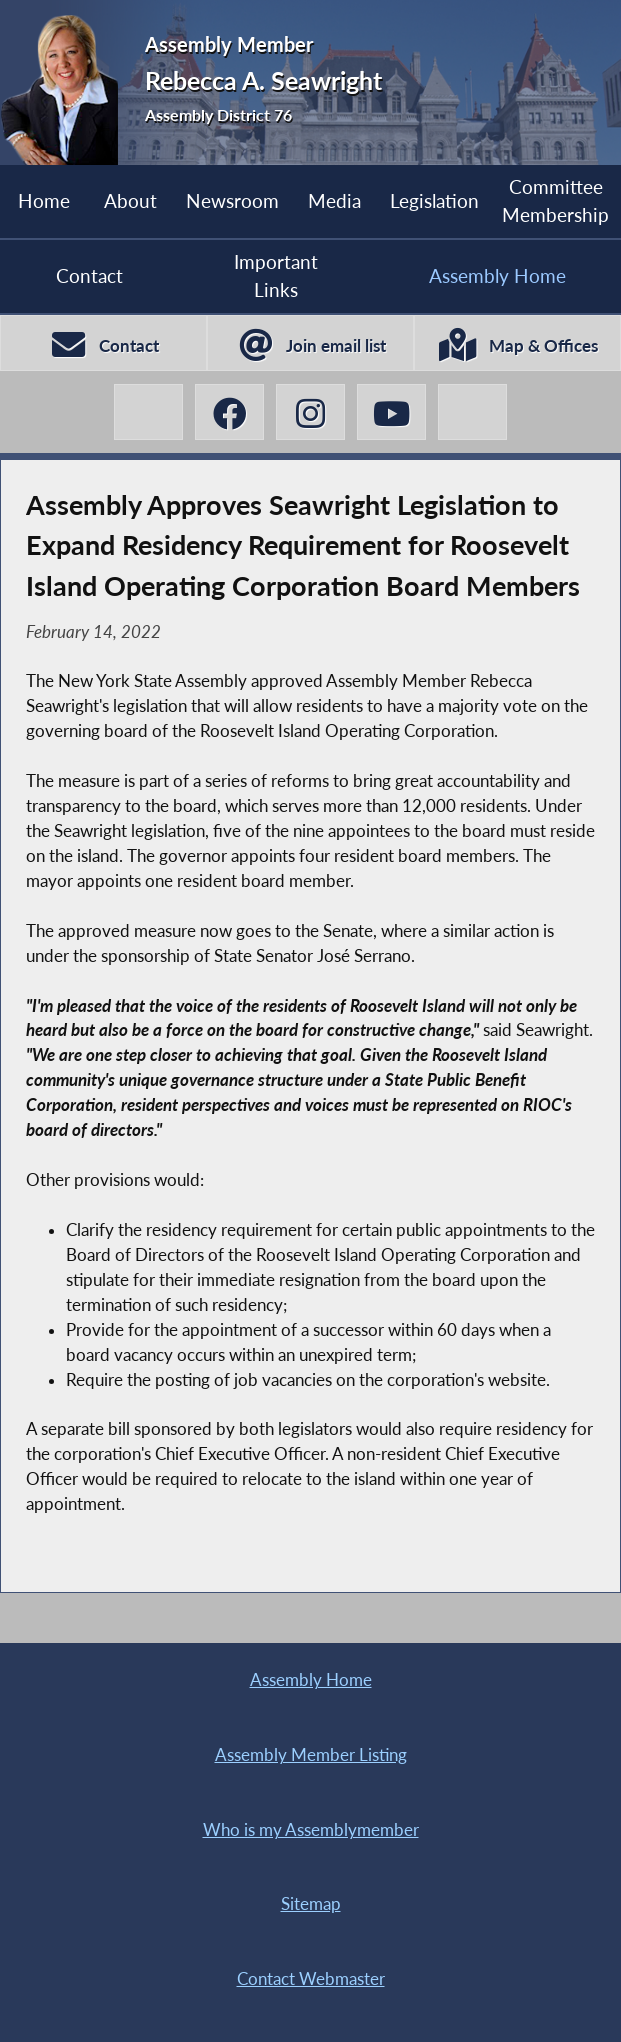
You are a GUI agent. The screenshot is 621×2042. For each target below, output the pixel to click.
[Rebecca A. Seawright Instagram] (310, 412)
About (130, 200)
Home (44, 200)
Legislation (434, 200)
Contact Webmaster (311, 1979)
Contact (89, 275)
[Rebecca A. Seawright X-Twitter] (148, 412)
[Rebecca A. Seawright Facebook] (229, 412)
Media (334, 200)
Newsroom (232, 200)
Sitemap (311, 1904)
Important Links (276, 275)
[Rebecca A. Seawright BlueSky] (472, 412)
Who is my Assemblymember (311, 1830)
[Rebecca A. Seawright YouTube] (391, 412)
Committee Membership (555, 200)
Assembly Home (497, 275)
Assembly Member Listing (311, 1755)
